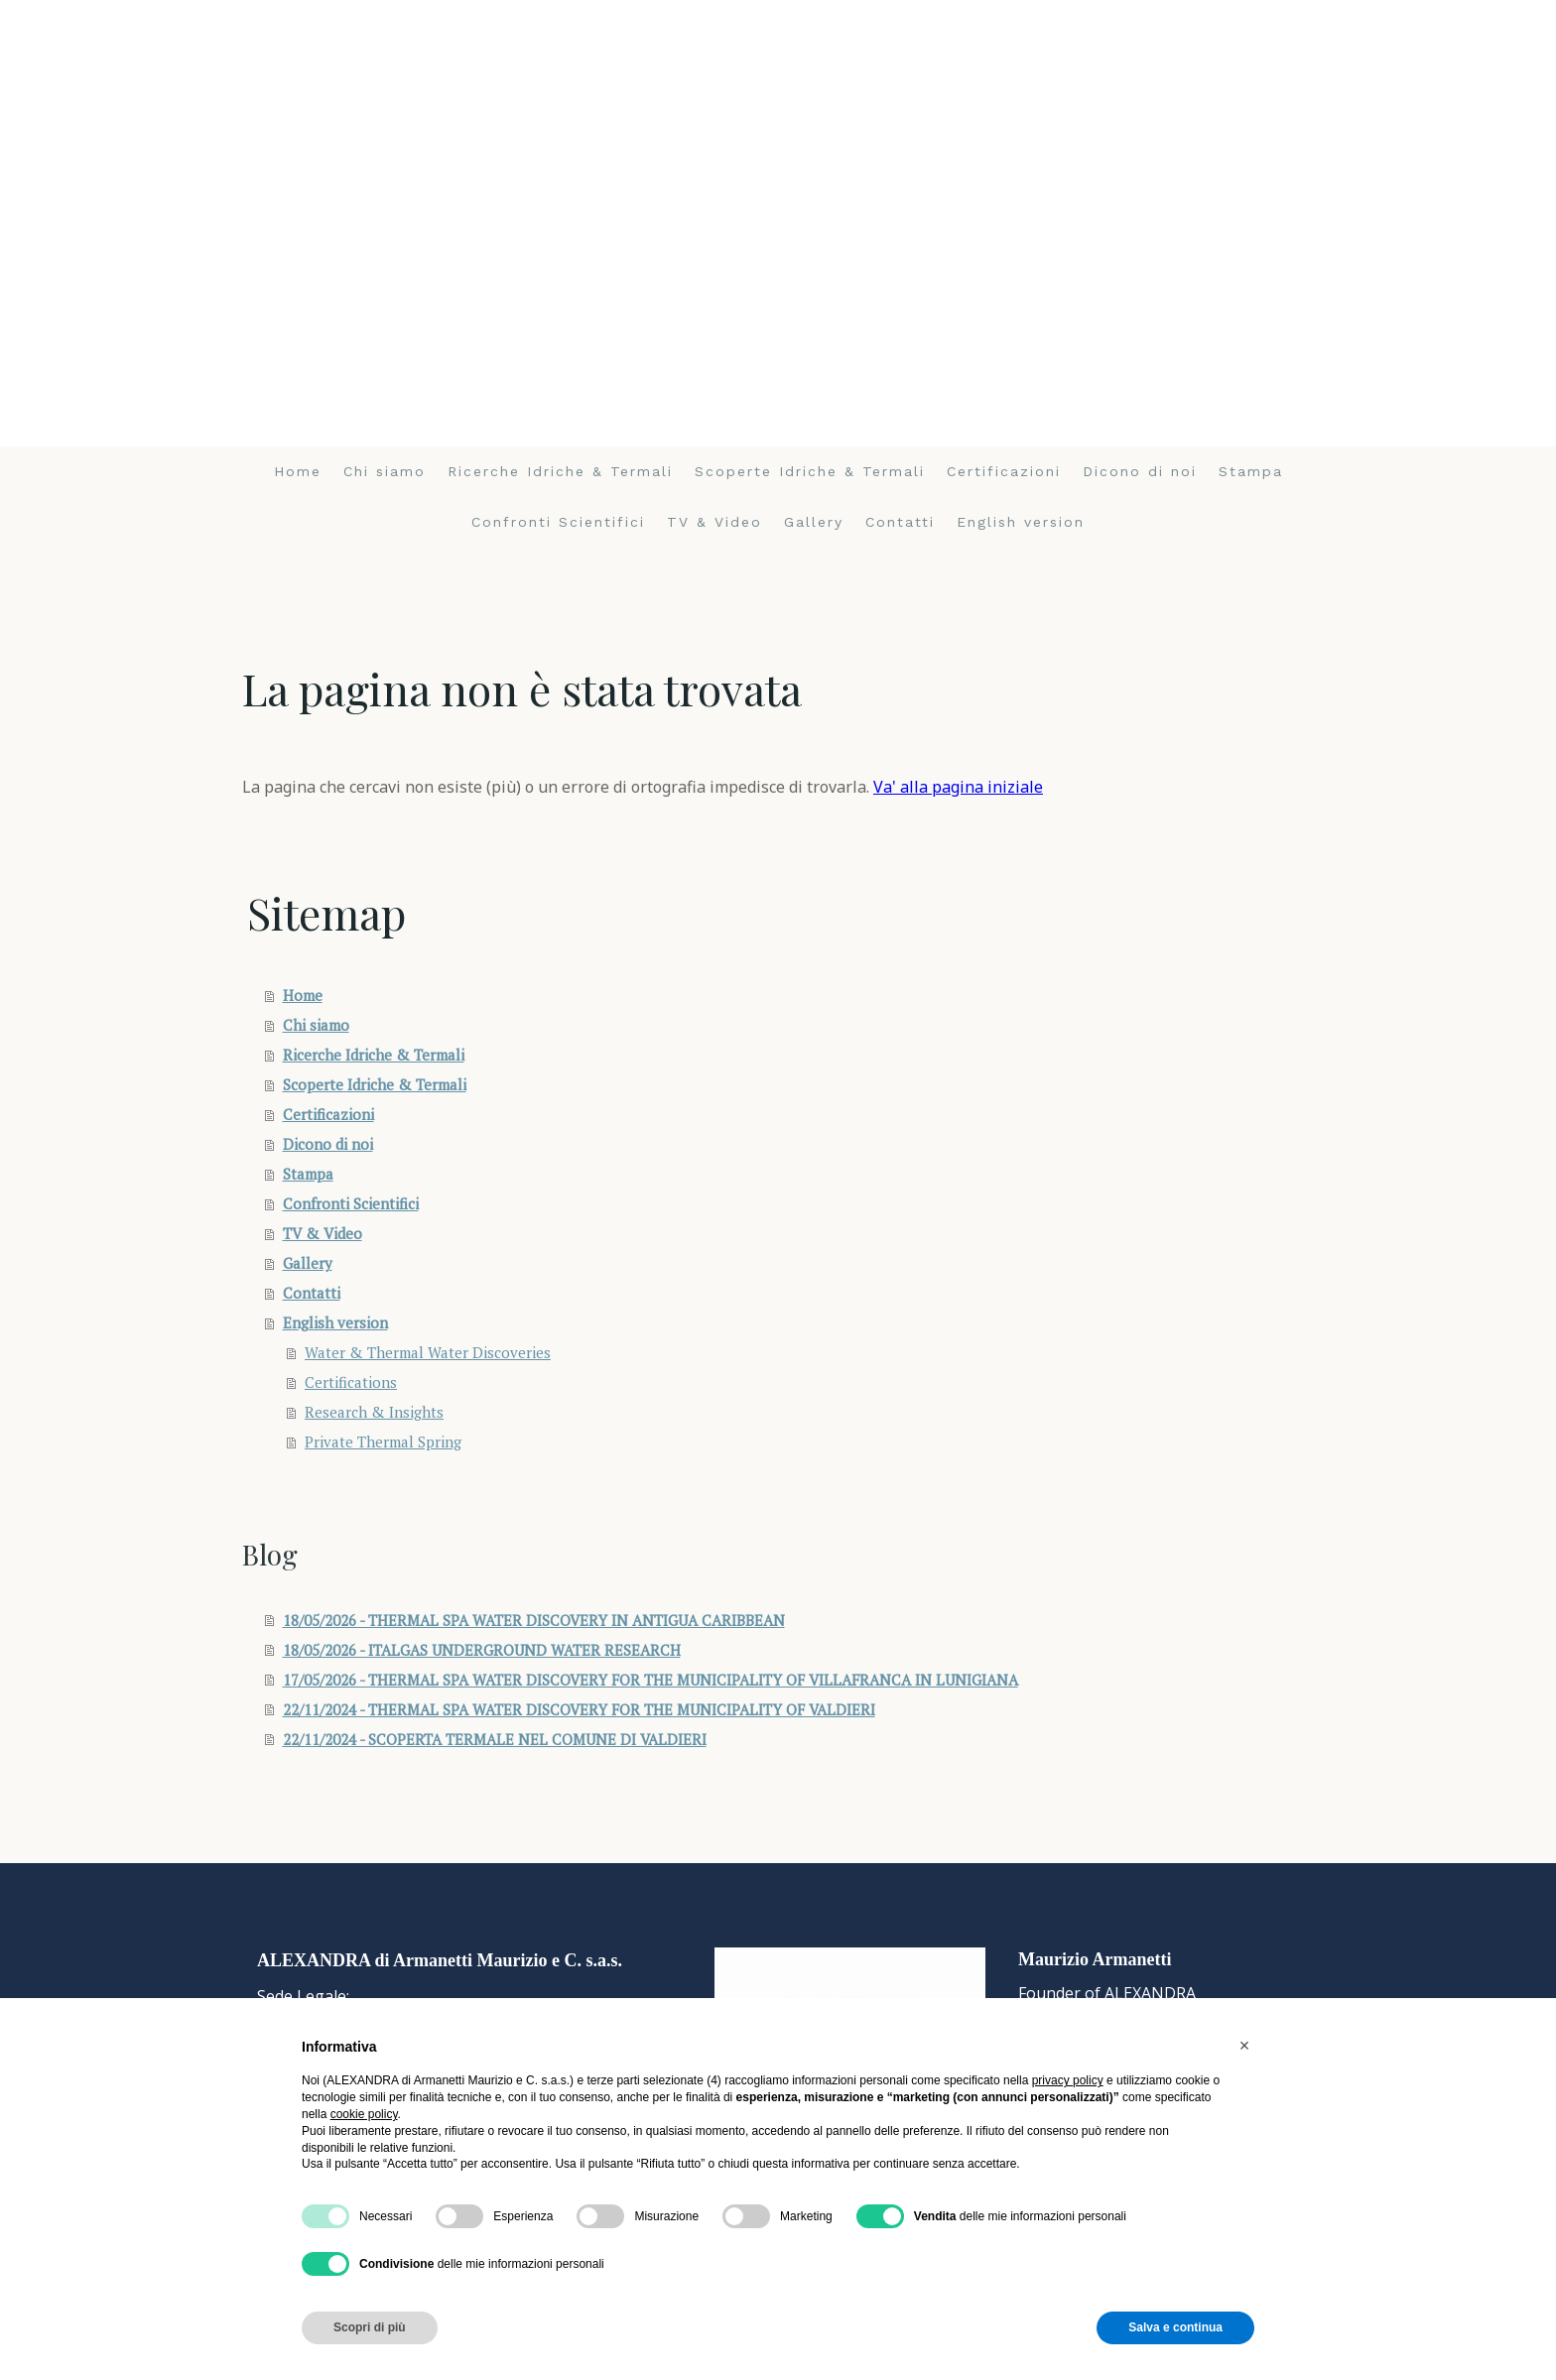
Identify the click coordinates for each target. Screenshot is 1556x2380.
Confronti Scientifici (558, 522)
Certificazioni (1004, 471)
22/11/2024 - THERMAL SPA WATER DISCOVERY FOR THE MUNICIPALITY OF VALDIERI (579, 1709)
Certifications (351, 1382)
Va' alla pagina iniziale (958, 787)
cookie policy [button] (364, 2114)
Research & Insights (374, 1412)
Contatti (900, 522)
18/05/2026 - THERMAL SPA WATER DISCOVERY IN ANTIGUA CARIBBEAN (534, 1620)
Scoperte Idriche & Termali (810, 471)
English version (1021, 522)
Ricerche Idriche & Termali (560, 471)
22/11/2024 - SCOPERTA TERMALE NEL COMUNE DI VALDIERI (495, 1739)
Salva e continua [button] (1175, 2327)
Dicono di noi (1140, 471)
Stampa (1251, 471)
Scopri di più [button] (369, 2327)
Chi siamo (384, 471)
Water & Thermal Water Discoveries (428, 1352)
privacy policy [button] (1067, 2080)
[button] (1244, 2046)
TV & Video (714, 522)
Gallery (813, 522)
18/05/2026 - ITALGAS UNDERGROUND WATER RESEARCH (482, 1650)
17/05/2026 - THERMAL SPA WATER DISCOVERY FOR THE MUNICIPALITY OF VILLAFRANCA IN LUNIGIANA (650, 1680)
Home (298, 471)
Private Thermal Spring (383, 1441)
